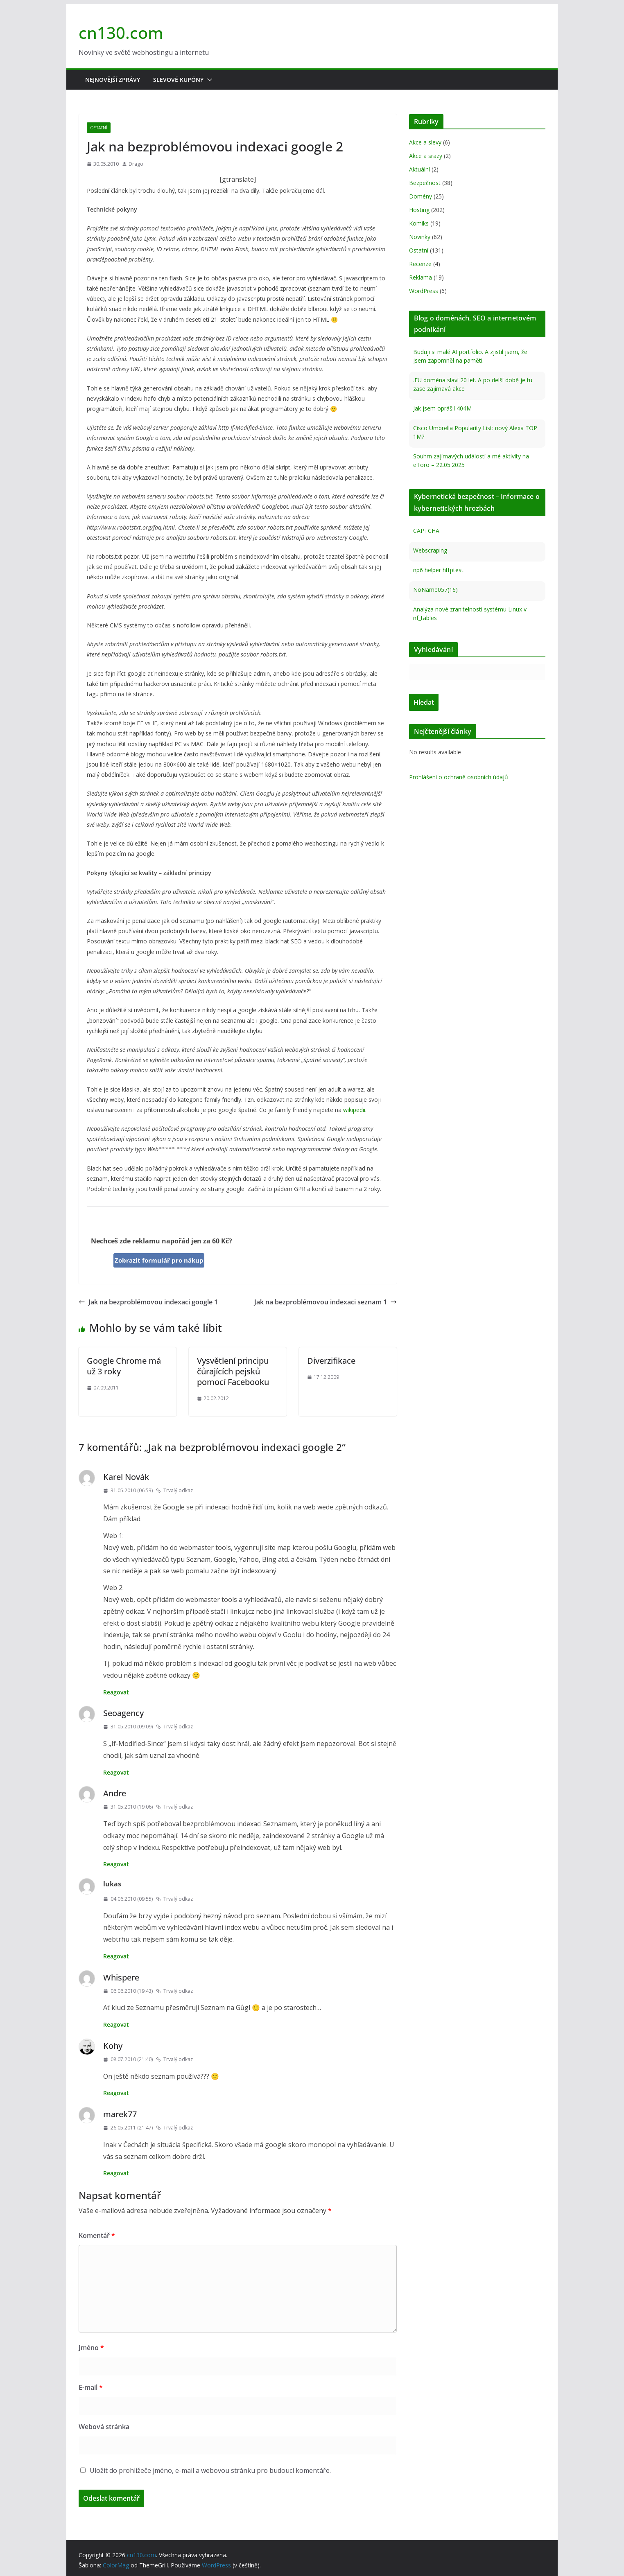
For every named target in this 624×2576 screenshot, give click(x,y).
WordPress (423, 291)
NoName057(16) (435, 589)
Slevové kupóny (178, 79)
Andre (114, 1793)
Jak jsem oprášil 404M (442, 408)
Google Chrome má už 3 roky (124, 1366)
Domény (420, 196)
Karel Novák (126, 1476)
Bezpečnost (425, 183)
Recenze (420, 264)
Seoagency (123, 1713)
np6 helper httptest (438, 570)
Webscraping (430, 550)
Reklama (420, 277)
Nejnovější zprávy (112, 79)
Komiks (419, 223)
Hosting (419, 210)
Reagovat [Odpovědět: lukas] (116, 1956)
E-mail (91, 2387)
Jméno (91, 2347)
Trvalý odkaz (174, 1490)
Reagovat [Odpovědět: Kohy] (116, 2093)
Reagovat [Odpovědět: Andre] (116, 1864)
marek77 (120, 2114)
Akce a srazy (425, 156)
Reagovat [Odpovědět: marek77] (116, 2173)
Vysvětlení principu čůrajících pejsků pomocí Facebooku (233, 1371)
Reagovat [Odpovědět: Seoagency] (116, 1772)
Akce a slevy (425, 142)
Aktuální (419, 169)
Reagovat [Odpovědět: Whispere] (116, 2024)
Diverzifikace (331, 1360)
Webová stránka (104, 2426)
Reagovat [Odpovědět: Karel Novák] (116, 1692)
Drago (136, 163)
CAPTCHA (426, 531)
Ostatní (98, 128)
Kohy (112, 2045)
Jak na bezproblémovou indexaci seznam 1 (325, 1301)
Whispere (121, 1977)
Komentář (97, 2235)
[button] (208, 80)
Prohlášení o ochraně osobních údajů (458, 777)
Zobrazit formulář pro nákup (159, 1260)
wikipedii (354, 1110)
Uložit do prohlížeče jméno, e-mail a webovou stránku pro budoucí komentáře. (210, 2470)
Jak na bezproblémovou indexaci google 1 (148, 1301)
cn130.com (121, 32)
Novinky (419, 237)
